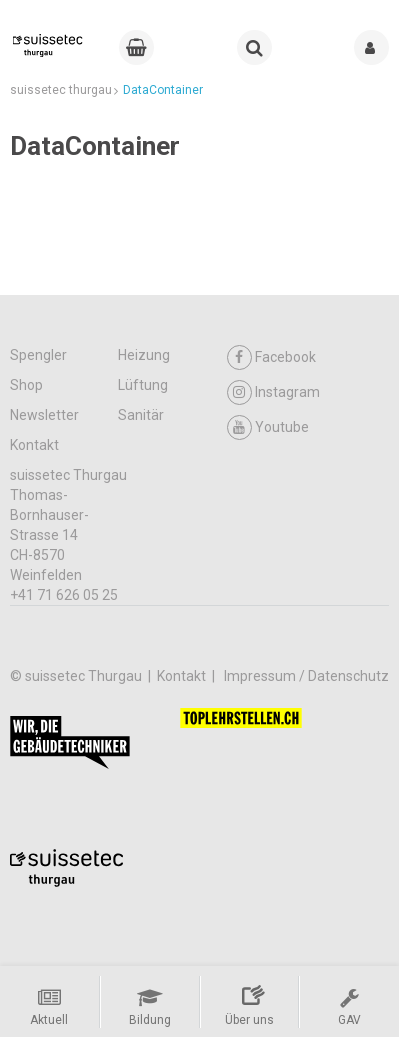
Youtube (268, 427)
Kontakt (34, 445)
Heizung (144, 355)
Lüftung (143, 385)
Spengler (38, 355)
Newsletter (44, 415)
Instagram (273, 392)
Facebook (271, 357)
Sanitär (141, 415)
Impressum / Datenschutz (306, 676)
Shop (26, 385)
